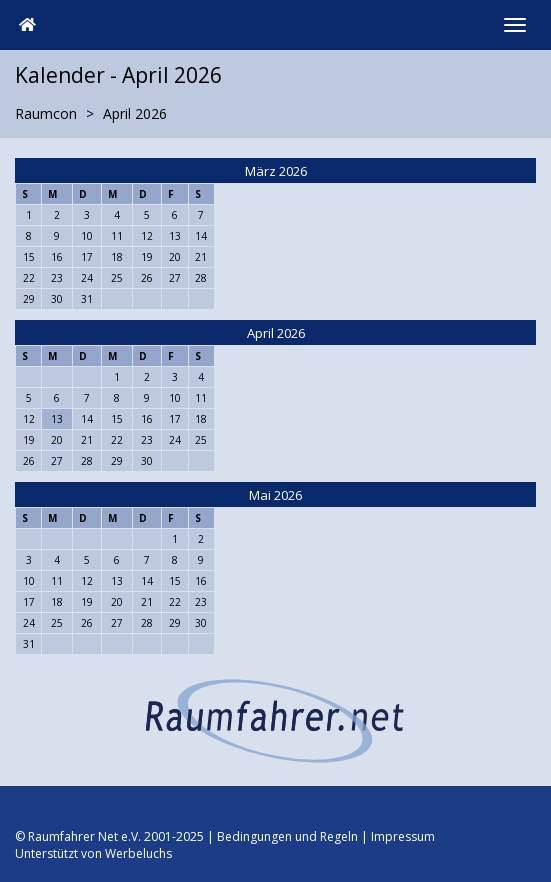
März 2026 (276, 171)
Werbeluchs (138, 853)
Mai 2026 (275, 495)
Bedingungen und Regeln (287, 836)
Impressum (403, 836)
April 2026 (276, 333)
